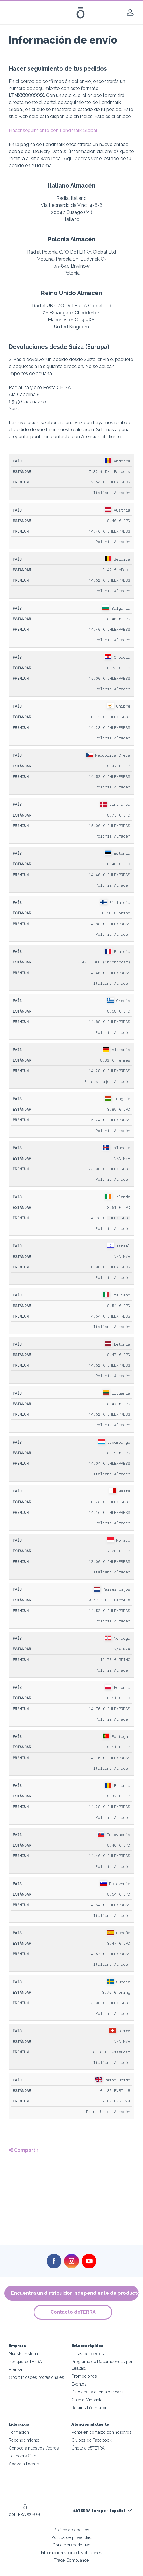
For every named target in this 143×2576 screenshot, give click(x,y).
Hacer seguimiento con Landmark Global (53, 130)
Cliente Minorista (87, 2399)
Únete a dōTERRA (88, 2447)
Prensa (15, 2369)
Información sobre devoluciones (71, 2552)
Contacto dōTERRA (73, 2312)
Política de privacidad (71, 2537)
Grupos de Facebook (91, 2440)
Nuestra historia (23, 2353)
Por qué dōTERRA (25, 2361)
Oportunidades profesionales (36, 2377)
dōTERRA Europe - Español (99, 2511)
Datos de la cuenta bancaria (98, 2391)
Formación (19, 2432)
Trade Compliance (71, 2560)
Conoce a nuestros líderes (34, 2447)
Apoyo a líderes (24, 2463)
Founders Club (22, 2455)
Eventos (79, 2383)
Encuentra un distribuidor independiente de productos (75, 2293)
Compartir (24, 2150)
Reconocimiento (24, 2440)
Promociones (84, 2376)
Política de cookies (71, 2529)
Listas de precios (88, 2353)
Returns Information (89, 2407)
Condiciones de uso (71, 2544)
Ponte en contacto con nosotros (102, 2432)
